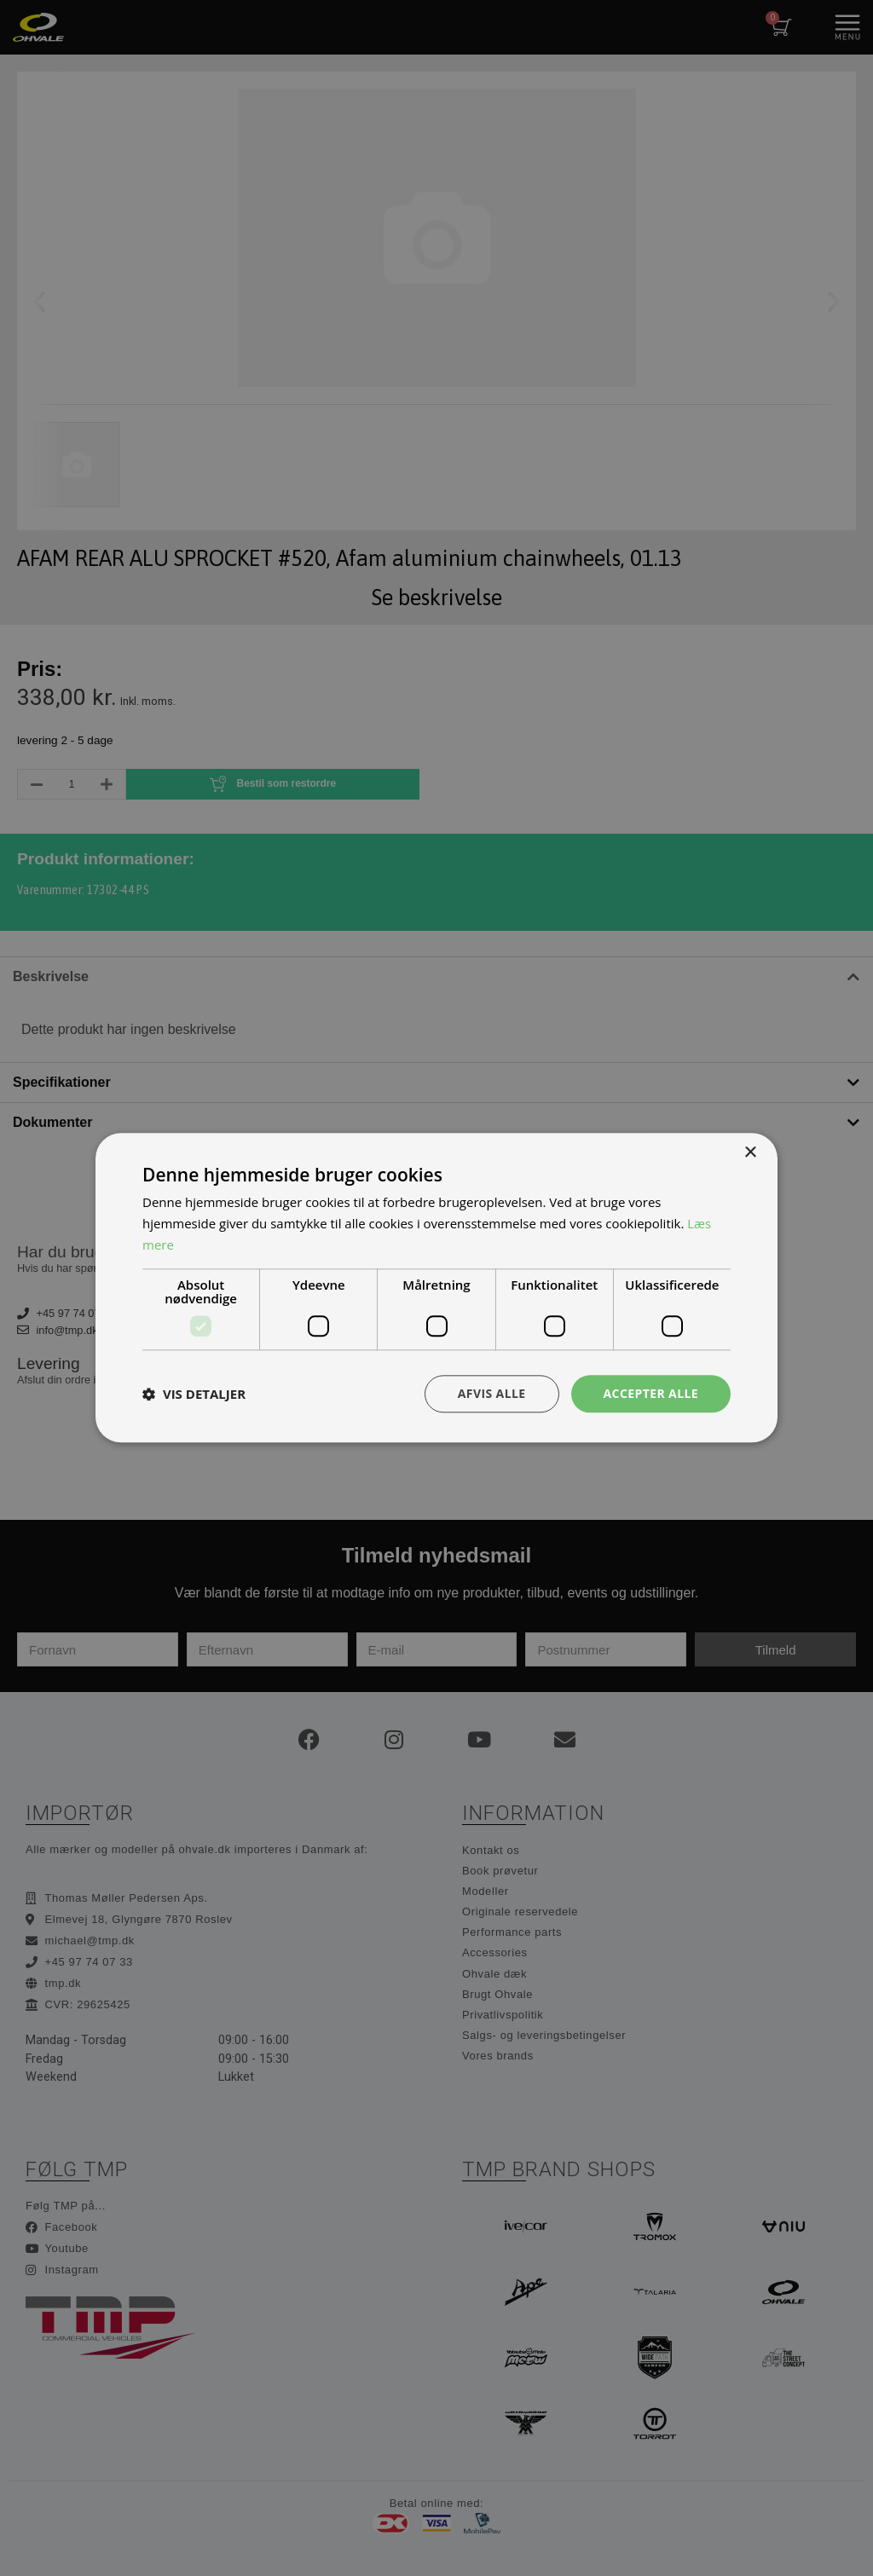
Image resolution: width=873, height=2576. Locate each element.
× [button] (749, 1152)
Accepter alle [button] (651, 1393)
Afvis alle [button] (492, 1393)
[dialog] (436, 1288)
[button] (194, 1393)
